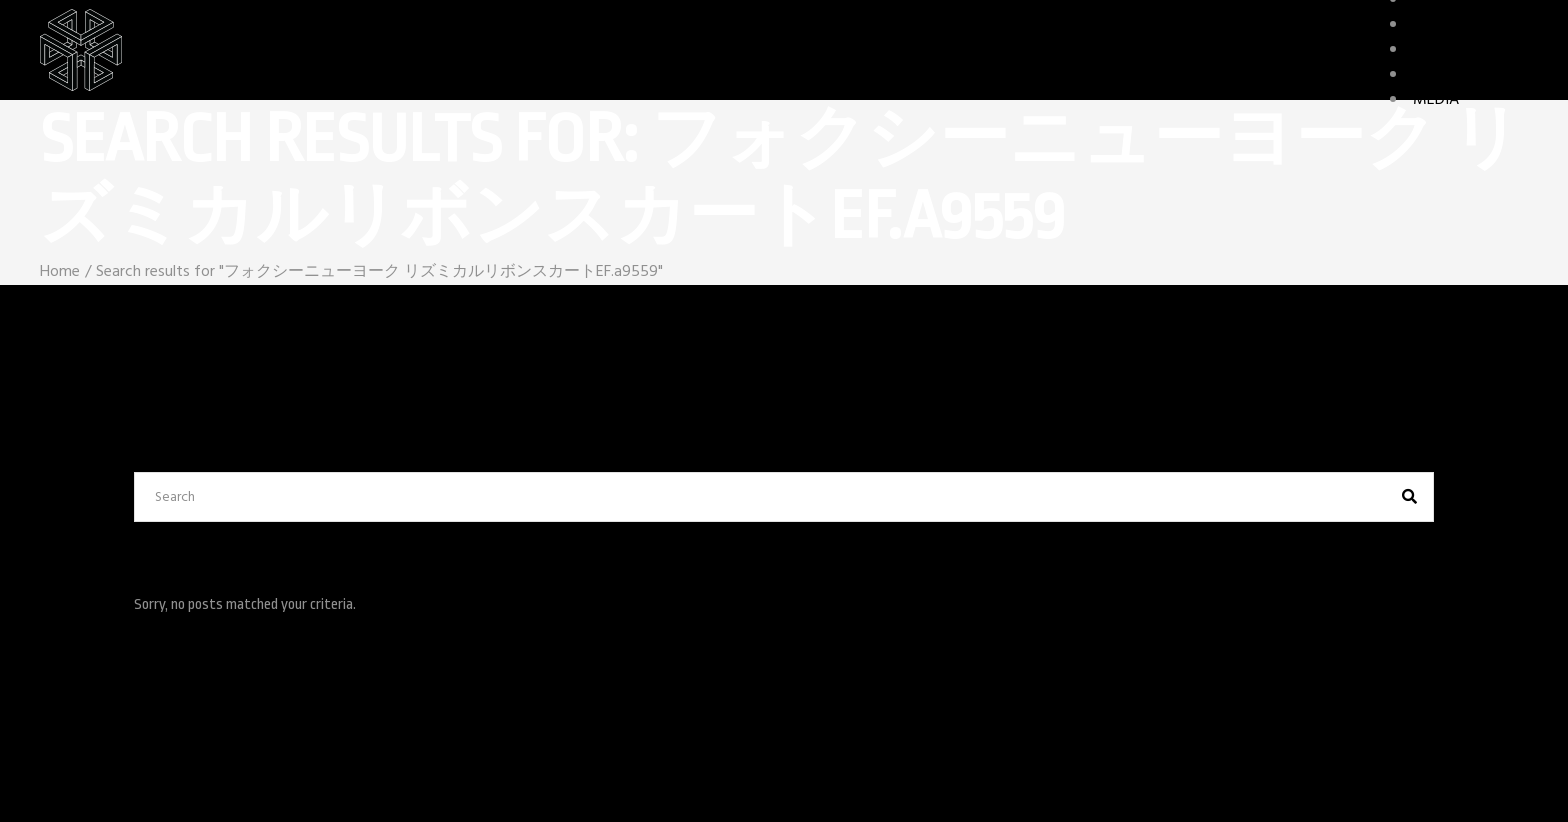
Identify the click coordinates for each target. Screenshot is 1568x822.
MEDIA (1436, 100)
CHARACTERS (1457, 25)
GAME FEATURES (1470, 50)
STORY (1435, 75)
